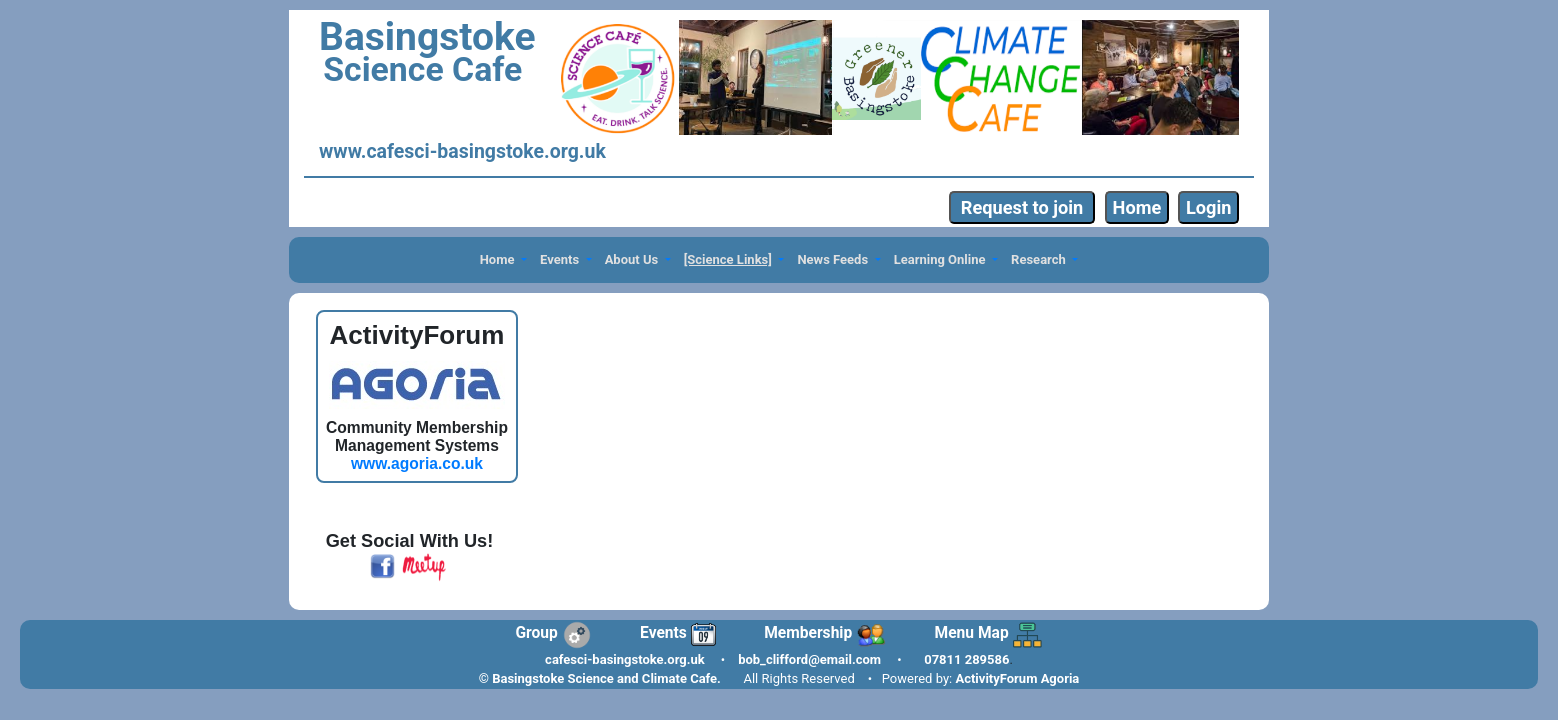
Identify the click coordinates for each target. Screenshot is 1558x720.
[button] (503, 260)
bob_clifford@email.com (809, 659)
